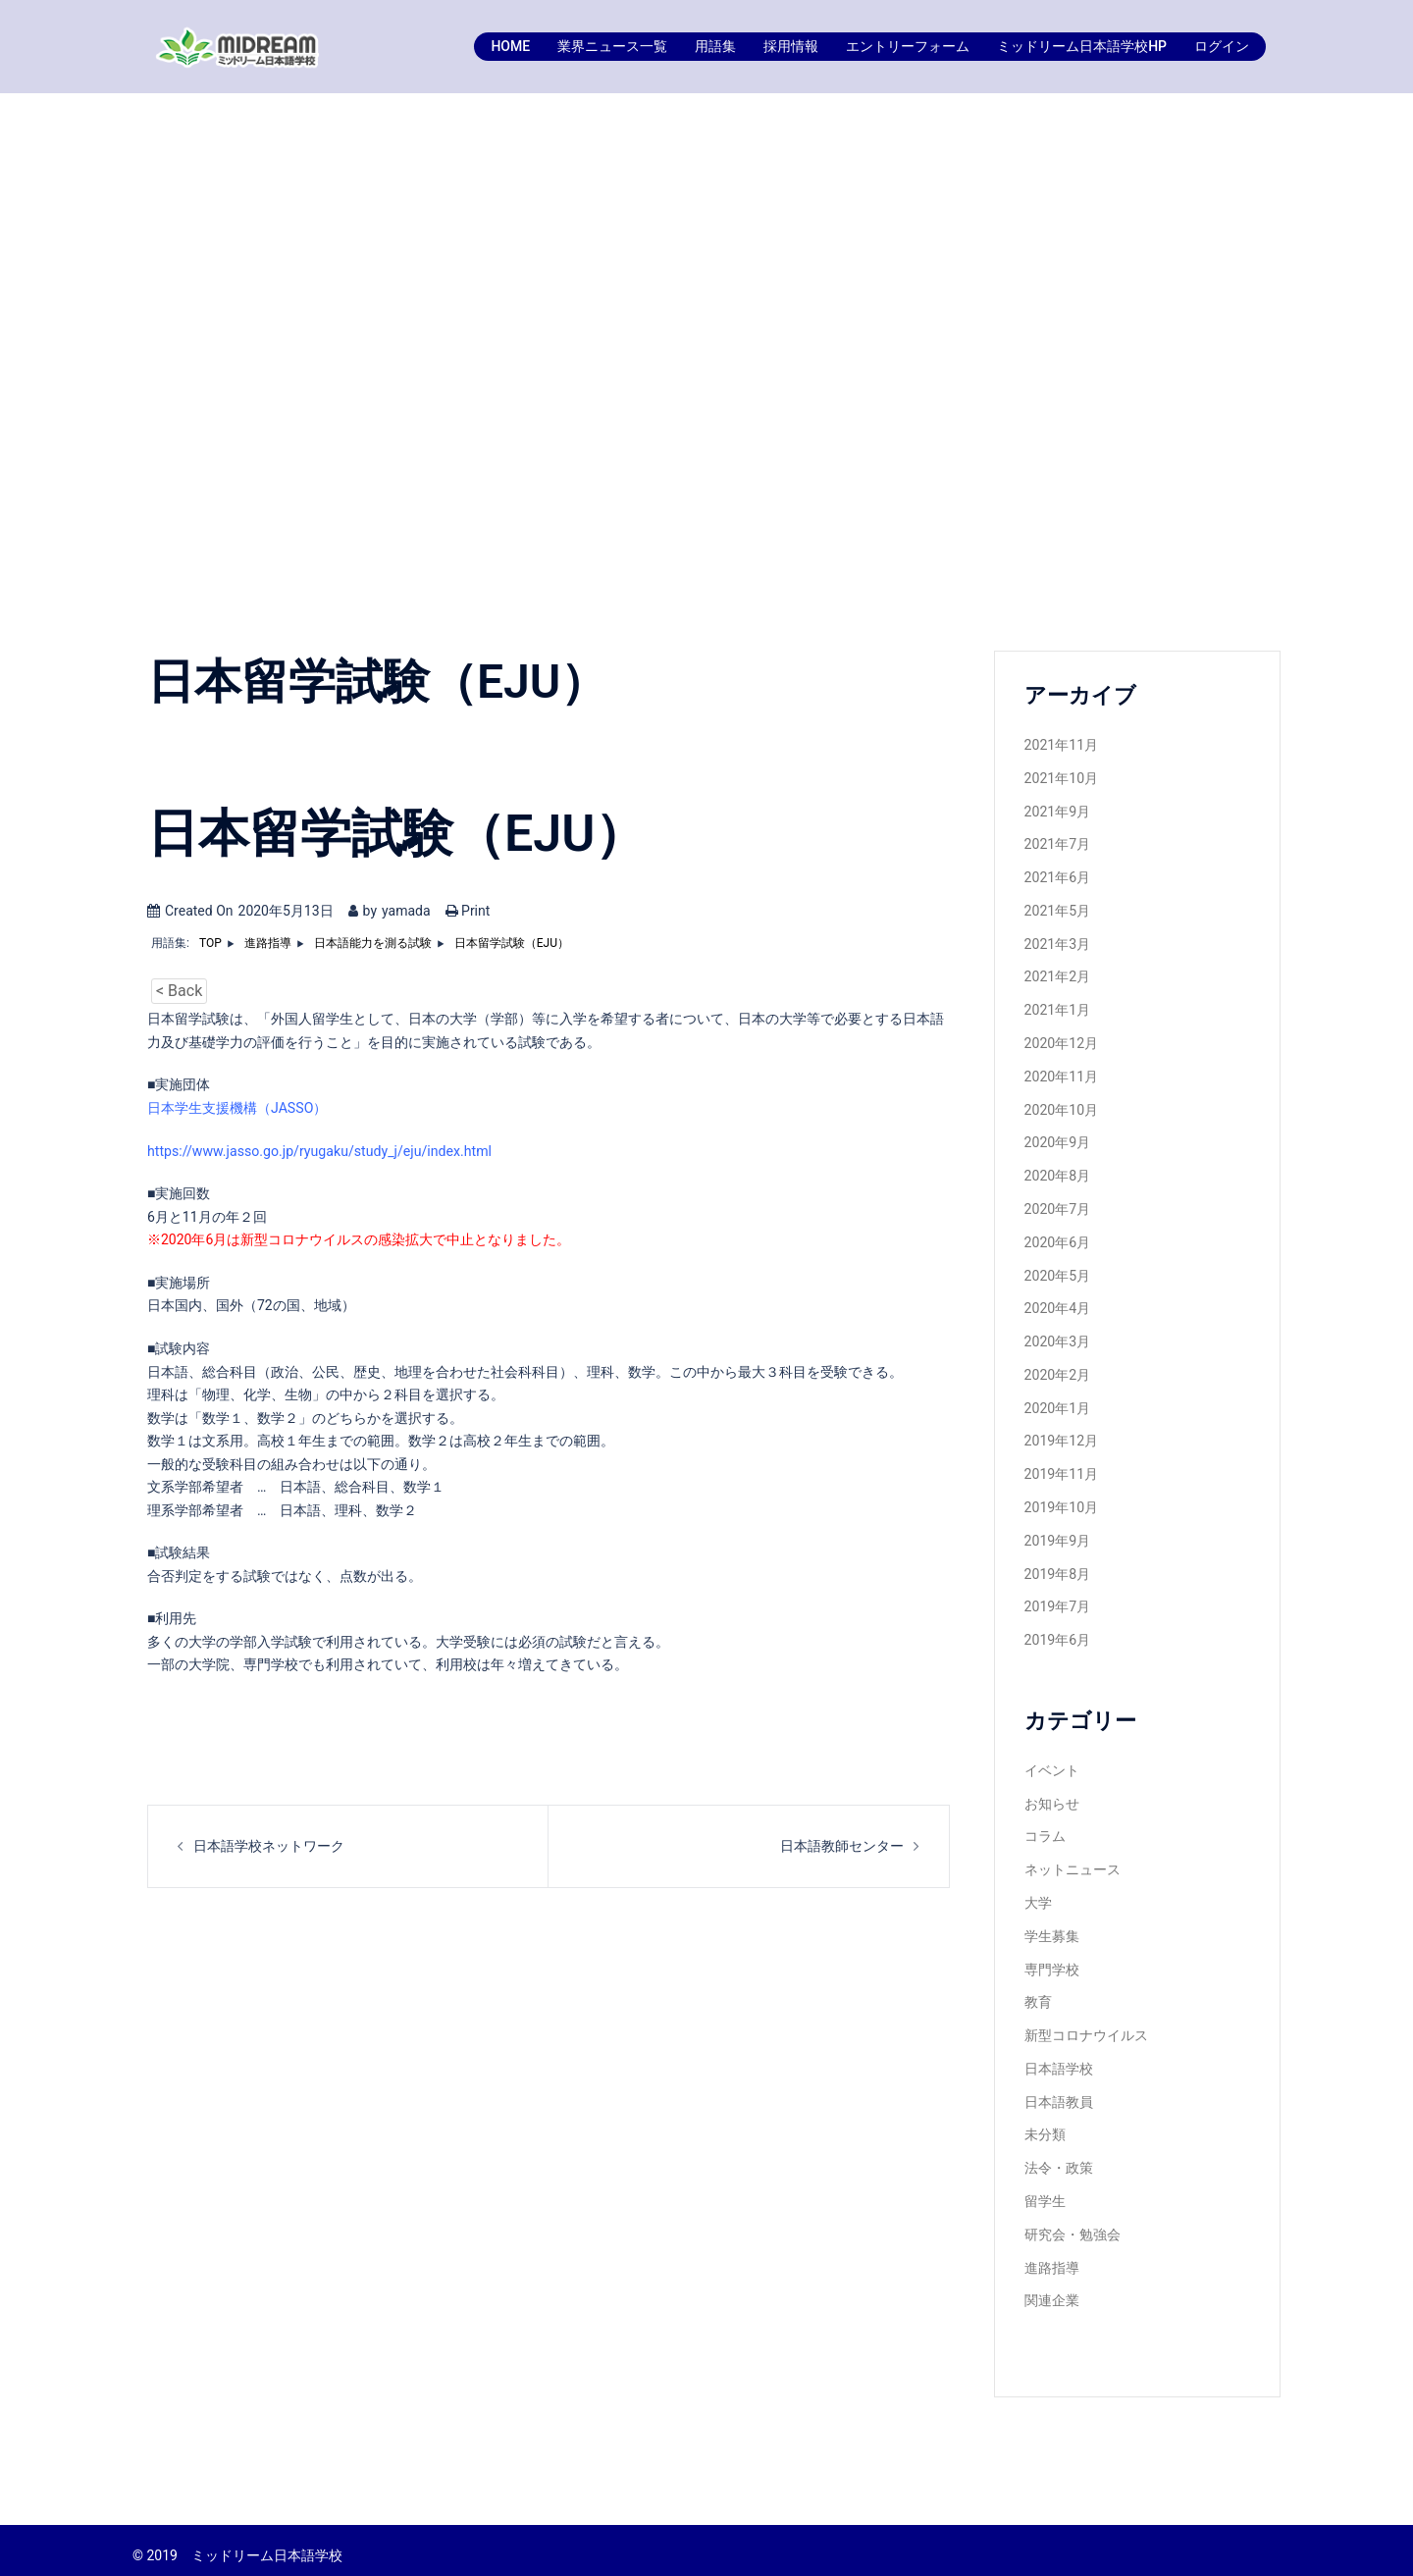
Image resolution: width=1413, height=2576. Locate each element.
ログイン (1221, 46)
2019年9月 (1057, 1534)
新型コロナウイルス (1086, 2026)
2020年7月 (1057, 1205)
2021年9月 (1057, 810)
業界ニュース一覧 (612, 46)
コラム (1045, 1828)
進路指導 (1051, 2256)
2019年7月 (1057, 1599)
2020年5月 (1057, 1271)
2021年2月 (1057, 975)
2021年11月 (1061, 745)
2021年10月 (1061, 778)
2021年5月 (1057, 910)
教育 (1038, 1993)
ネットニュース (1072, 1861)
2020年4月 (1057, 1304)
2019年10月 (1061, 1501)
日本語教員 (1058, 2092)
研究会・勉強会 (1072, 2224)
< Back (179, 990)
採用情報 (790, 46)
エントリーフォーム (907, 46)
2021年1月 (1057, 1008)
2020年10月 (1061, 1107)
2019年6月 (1057, 1633)
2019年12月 (1061, 1436)
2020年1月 (1057, 1402)
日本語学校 (1058, 2059)
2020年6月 (1057, 1238)
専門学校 (1051, 1961)
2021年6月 (1057, 876)
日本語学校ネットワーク (268, 1845)
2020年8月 (1057, 1173)
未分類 (1045, 2124)
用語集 (715, 46)
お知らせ (1051, 1796)
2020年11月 (1061, 1073)
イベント (1051, 1762)
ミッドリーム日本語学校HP (1082, 46)
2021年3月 (1057, 942)
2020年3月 (1057, 1336)
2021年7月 (1057, 844)
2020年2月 (1057, 1370)
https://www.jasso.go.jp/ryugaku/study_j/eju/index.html (317, 1150)
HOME (510, 46)
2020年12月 (1061, 1041)
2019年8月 (1057, 1567)
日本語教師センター (842, 1845)
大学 (1038, 1895)
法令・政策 (1058, 2158)
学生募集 (1051, 1927)
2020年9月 (1057, 1139)
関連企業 (1051, 2289)
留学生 (1045, 2190)
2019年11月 (1061, 1468)
